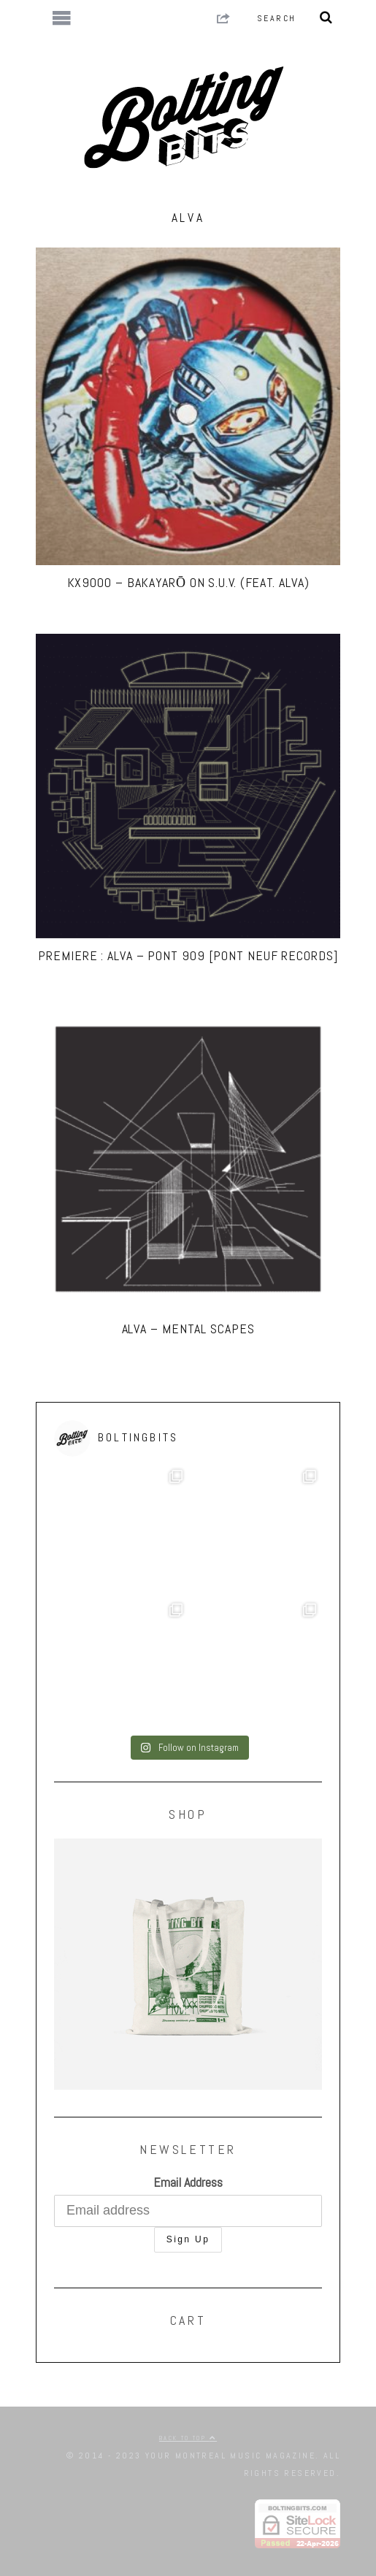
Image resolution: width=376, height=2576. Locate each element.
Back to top (188, 2438)
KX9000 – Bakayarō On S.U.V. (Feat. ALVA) (188, 582)
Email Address (188, 2182)
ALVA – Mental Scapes (188, 1328)
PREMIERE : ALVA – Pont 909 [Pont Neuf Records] (187, 955)
